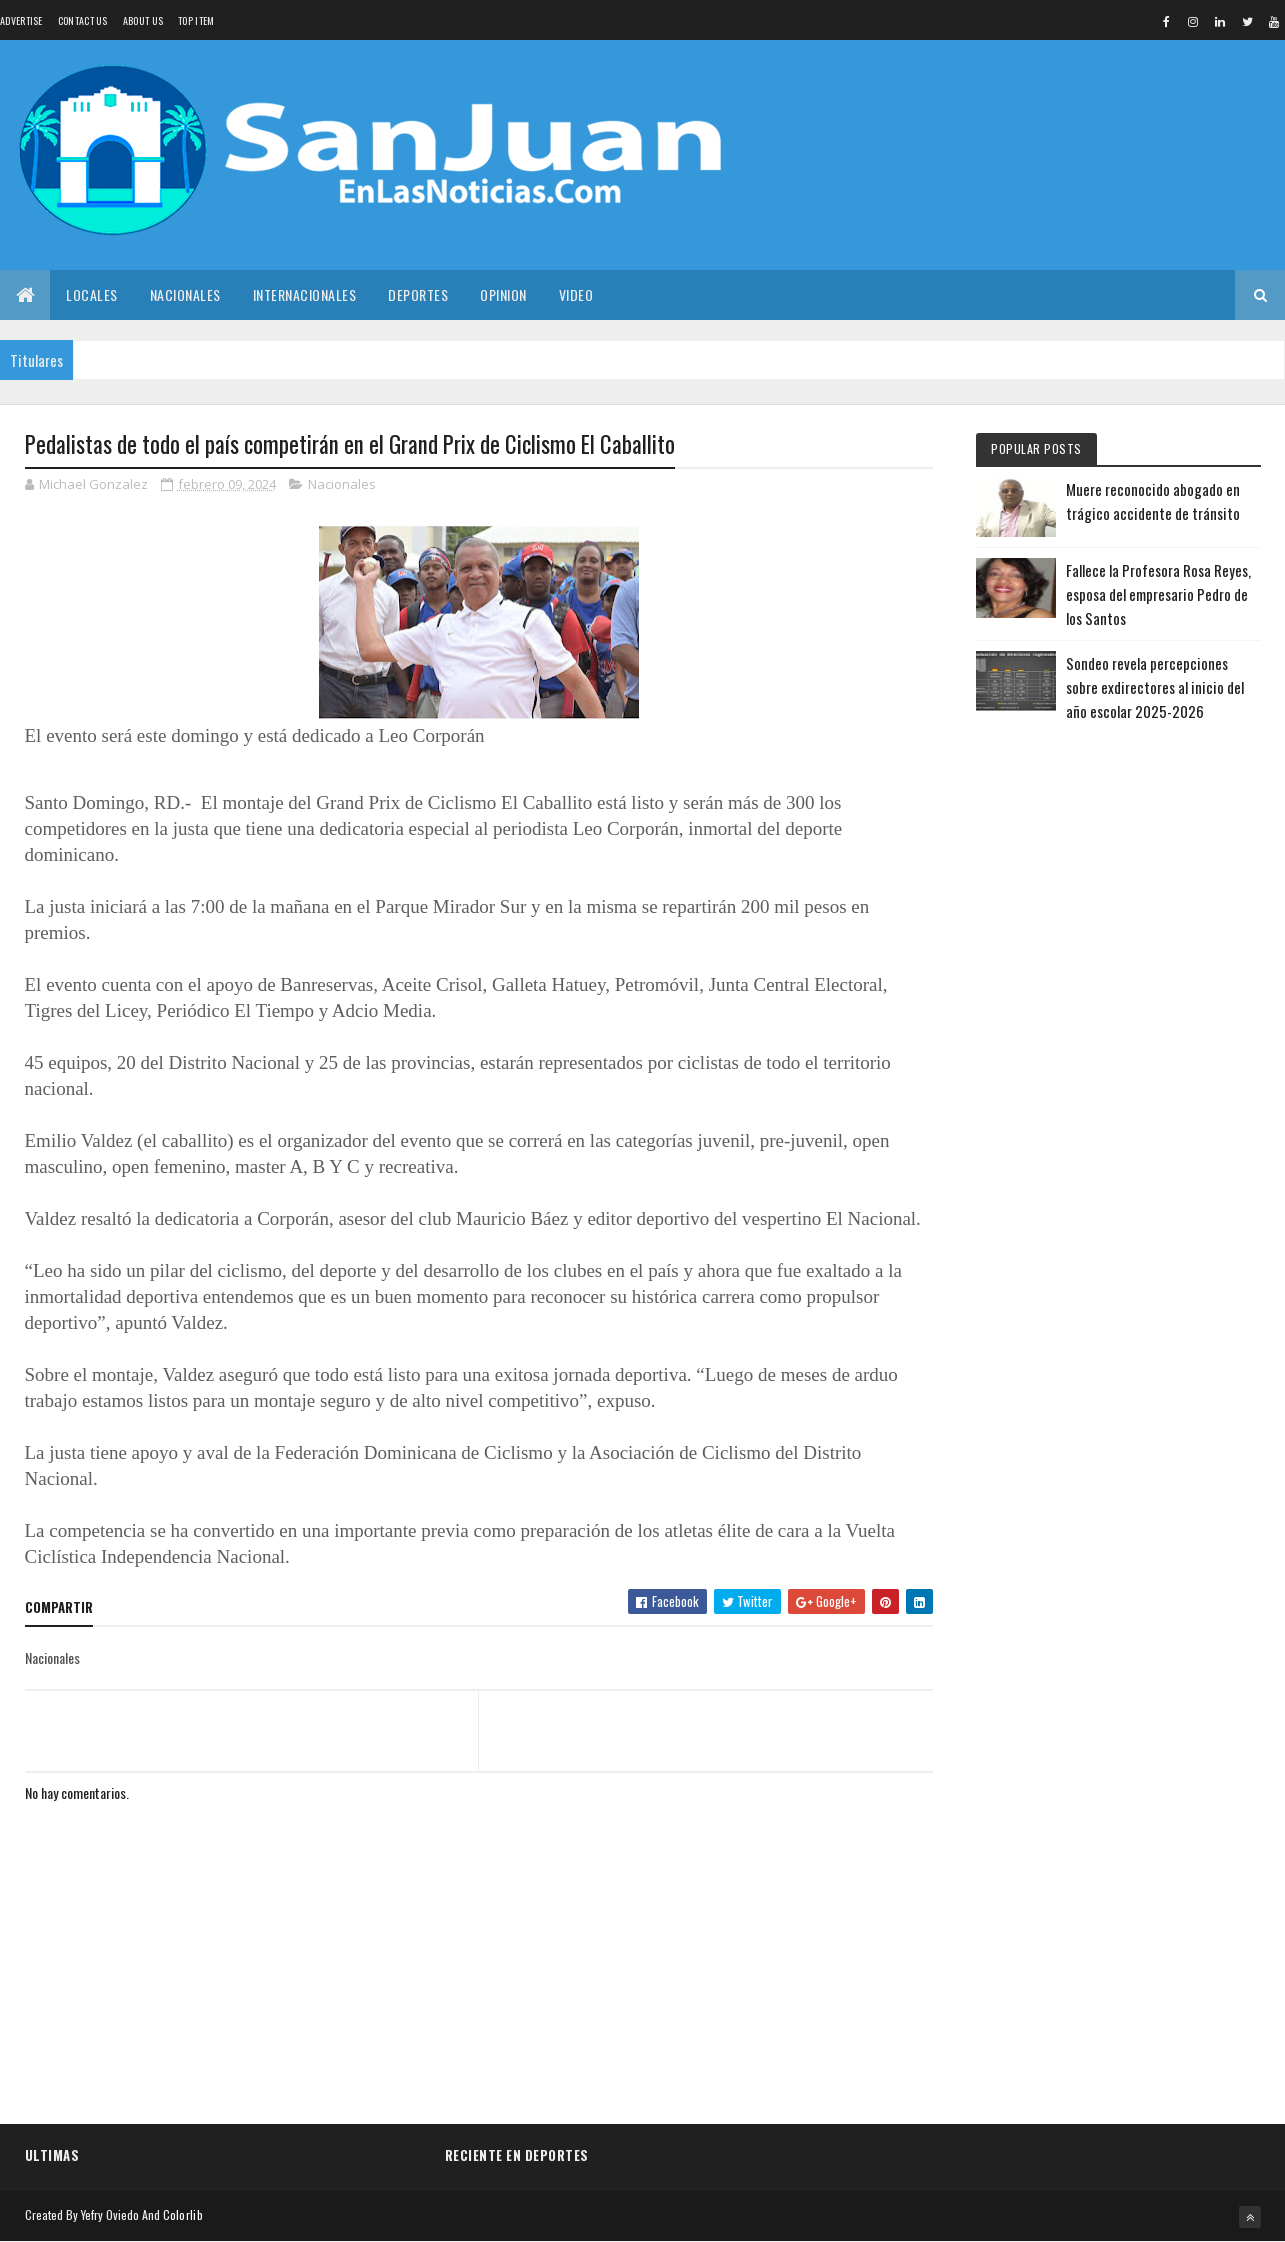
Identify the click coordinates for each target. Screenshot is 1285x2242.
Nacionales (185, 294)
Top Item (196, 20)
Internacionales (305, 294)
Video (576, 294)
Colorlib (183, 2214)
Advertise (21, 20)
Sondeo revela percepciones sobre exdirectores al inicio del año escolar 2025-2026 (1155, 687)
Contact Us (83, 20)
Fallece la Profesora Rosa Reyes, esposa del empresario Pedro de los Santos (1158, 594)
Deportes (418, 294)
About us (143, 20)
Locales (92, 294)
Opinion (503, 294)
